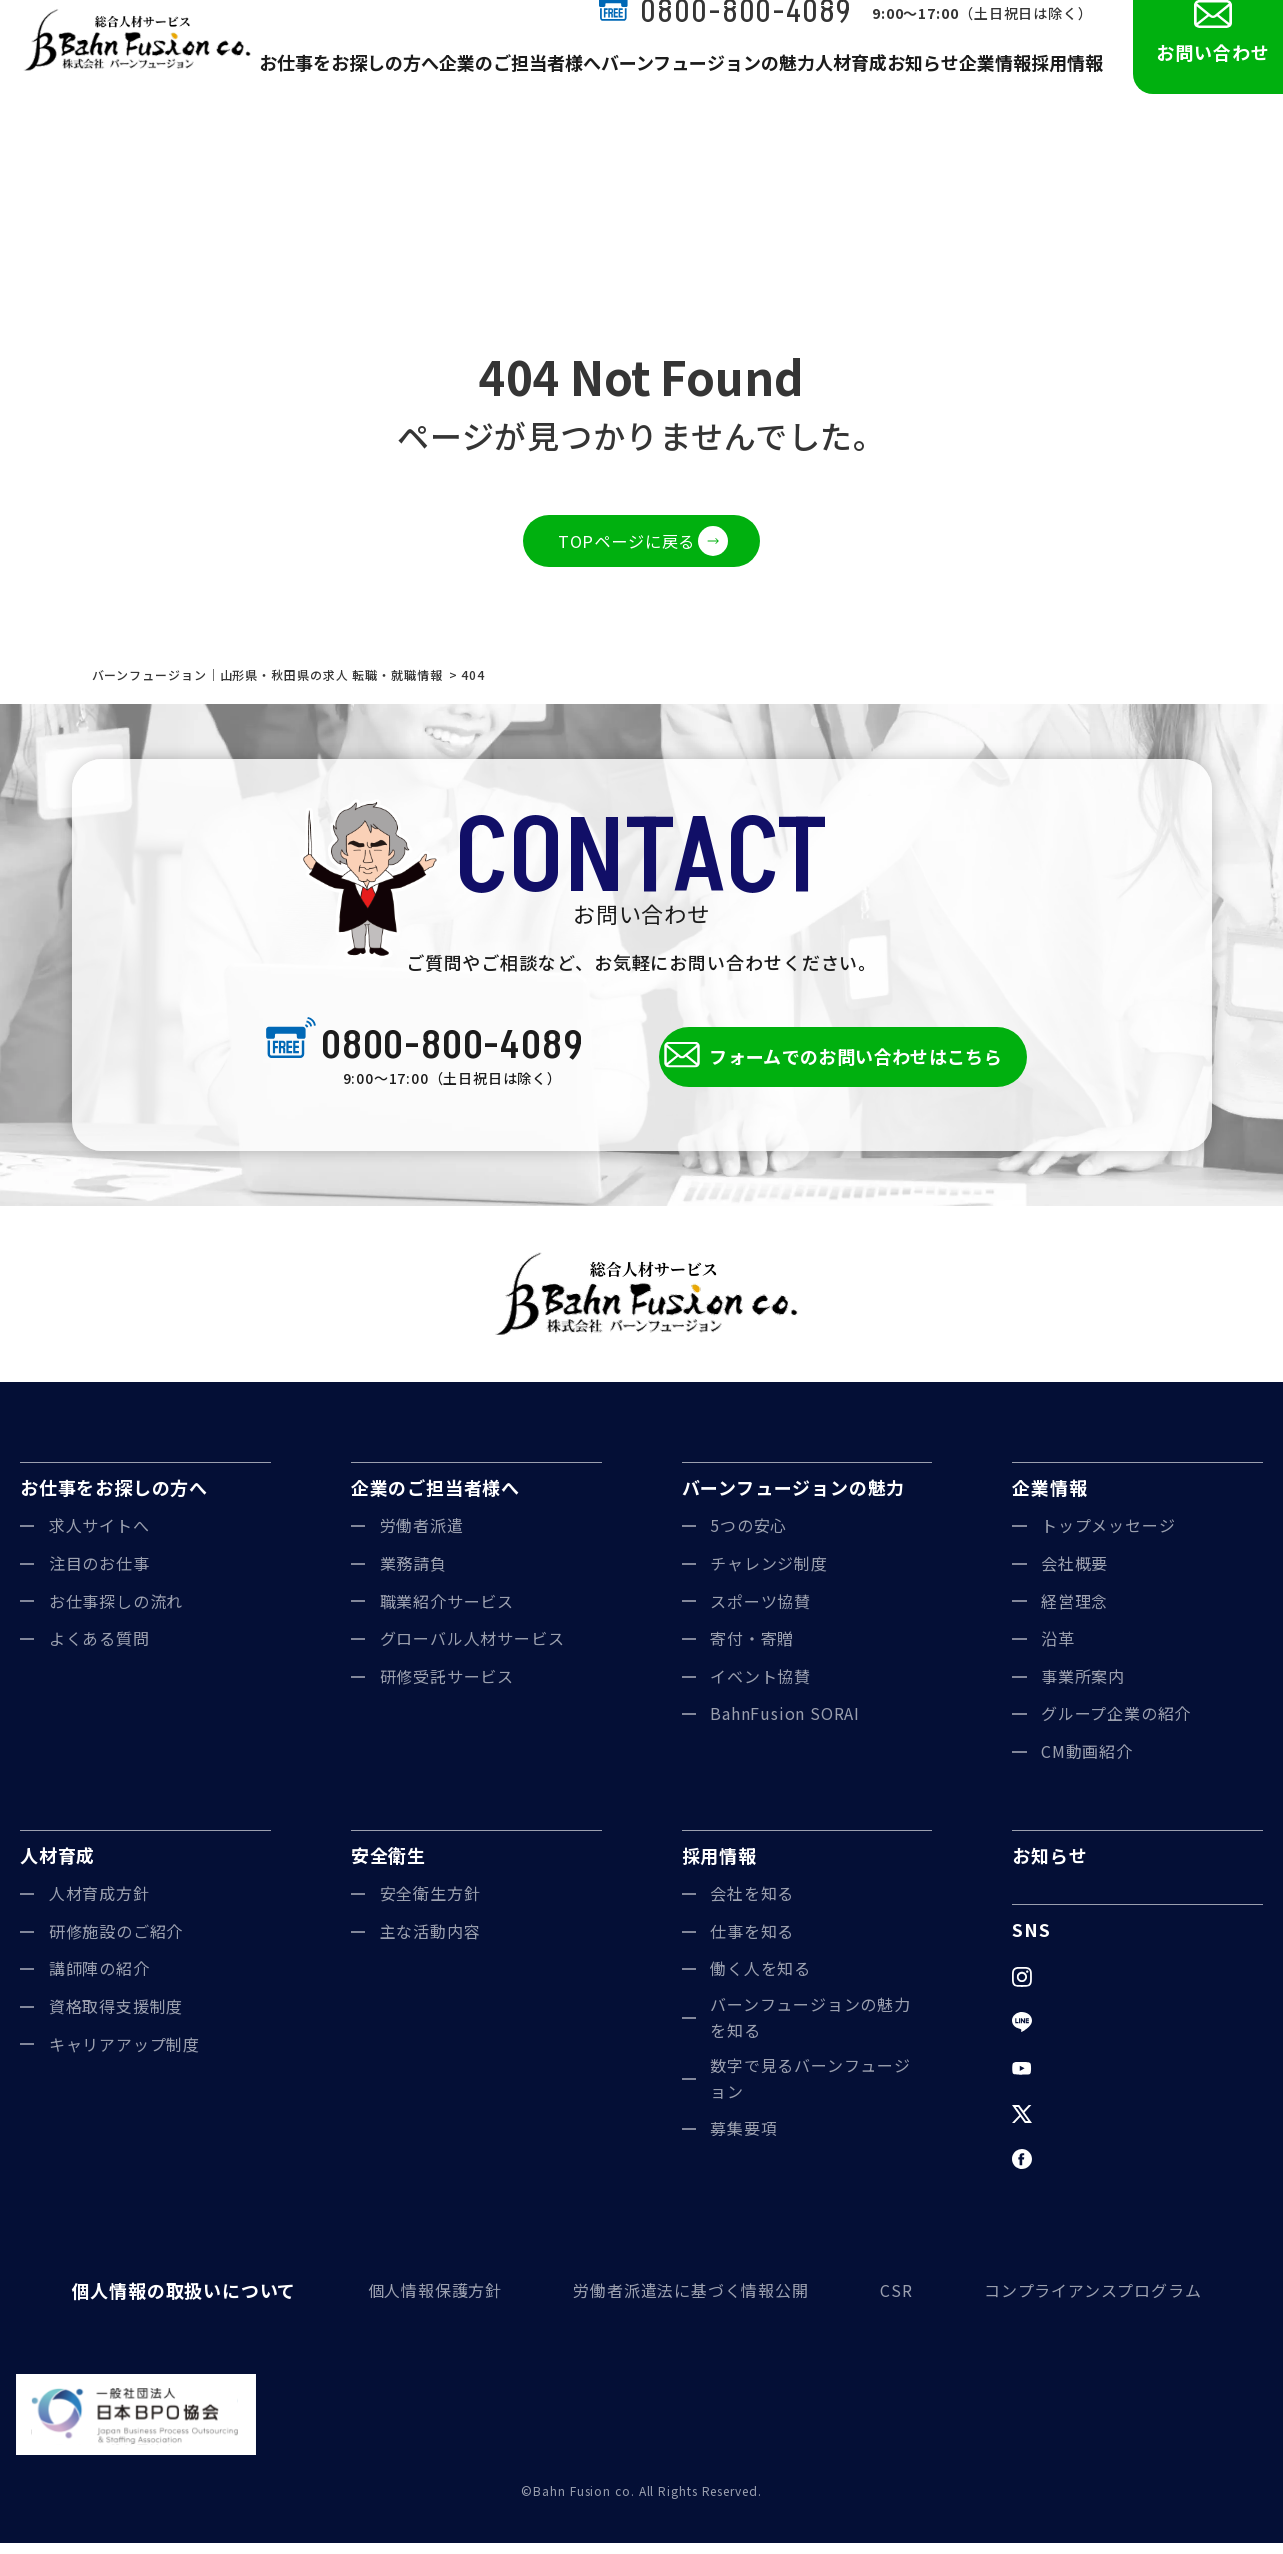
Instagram (1082, 1988)
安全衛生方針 (430, 1905)
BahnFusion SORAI (785, 1725)
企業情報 (989, 82)
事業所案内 (1083, 1687)
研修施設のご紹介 (116, 1943)
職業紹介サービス (447, 1612)
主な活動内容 (430, 1943)
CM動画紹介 (1087, 1763)
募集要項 (744, 2140)
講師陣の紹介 (99, 1980)
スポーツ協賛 (760, 1612)
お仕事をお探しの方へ (386, 82)
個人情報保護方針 (417, 2302)
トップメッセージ (1108, 1537)
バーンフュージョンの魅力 (705, 82)
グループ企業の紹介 (1116, 1725)
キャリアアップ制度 (125, 2055)
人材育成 (837, 82)
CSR (890, 2302)
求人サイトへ (99, 1537)
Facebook (1080, 2170)
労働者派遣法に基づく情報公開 (679, 2302)
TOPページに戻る (626, 543)
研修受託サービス (447, 1687)
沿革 (1058, 1650)
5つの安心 (749, 1537)
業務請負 (414, 1575)
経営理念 (1075, 1612)
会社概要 (1075, 1575)
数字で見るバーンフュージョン (811, 2090)
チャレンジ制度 (769, 1575)
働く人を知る (760, 1980)
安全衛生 (389, 1866)
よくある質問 (99, 1650)
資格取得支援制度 (116, 2018)
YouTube (1077, 2079)
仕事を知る (752, 1943)
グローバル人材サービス (473, 1650)
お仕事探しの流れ (116, 1612)
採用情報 (1065, 82)
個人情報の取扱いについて (173, 2302)
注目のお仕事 (99, 1575)
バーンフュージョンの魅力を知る (811, 2029)
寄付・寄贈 (752, 1650)
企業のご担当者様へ (539, 82)
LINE (1060, 2033)
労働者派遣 (422, 1537)
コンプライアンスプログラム (1092, 2302)
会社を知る (752, 1905)
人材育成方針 (99, 1905)
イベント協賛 (760, 1687)
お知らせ (913, 82)
